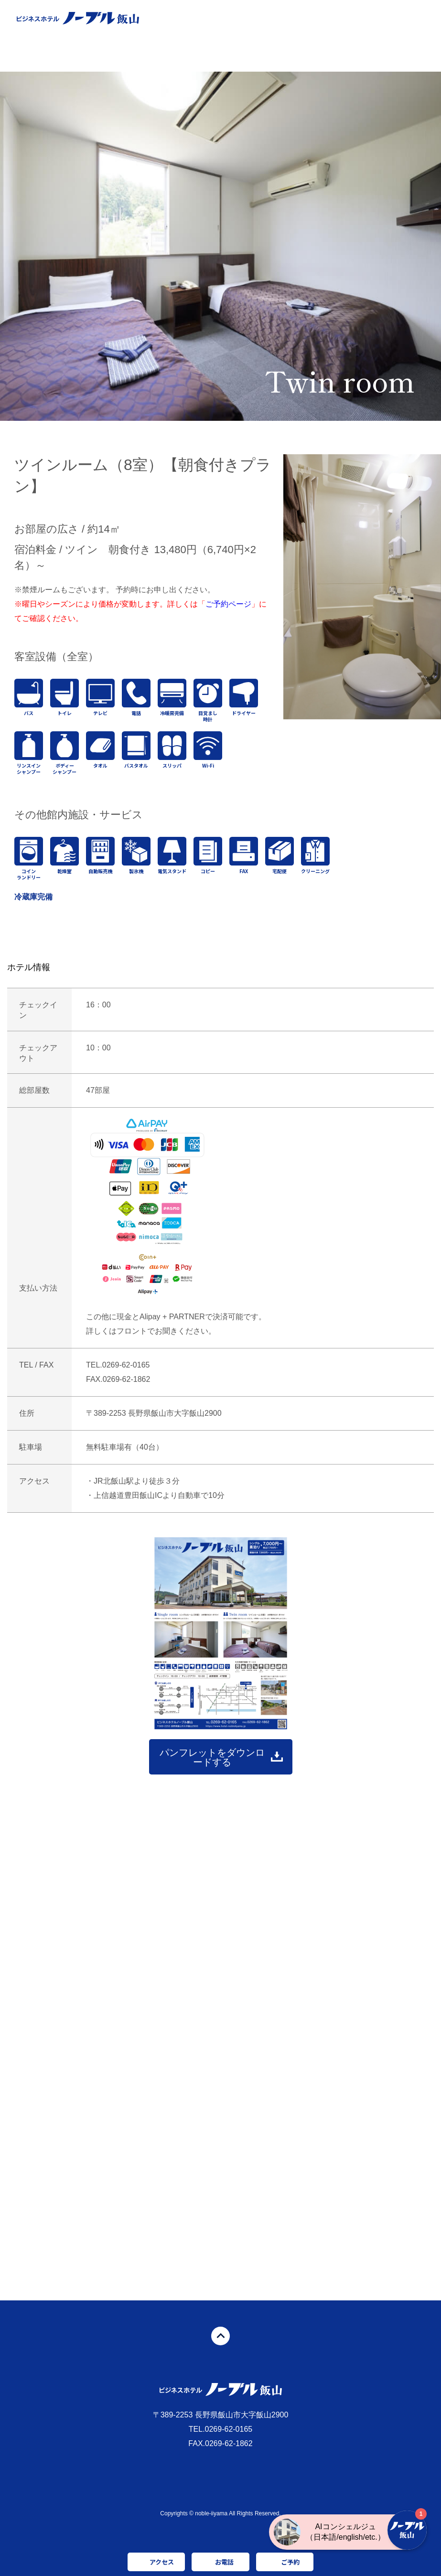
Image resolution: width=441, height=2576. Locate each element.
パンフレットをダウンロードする (212, 1757)
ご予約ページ (228, 604)
